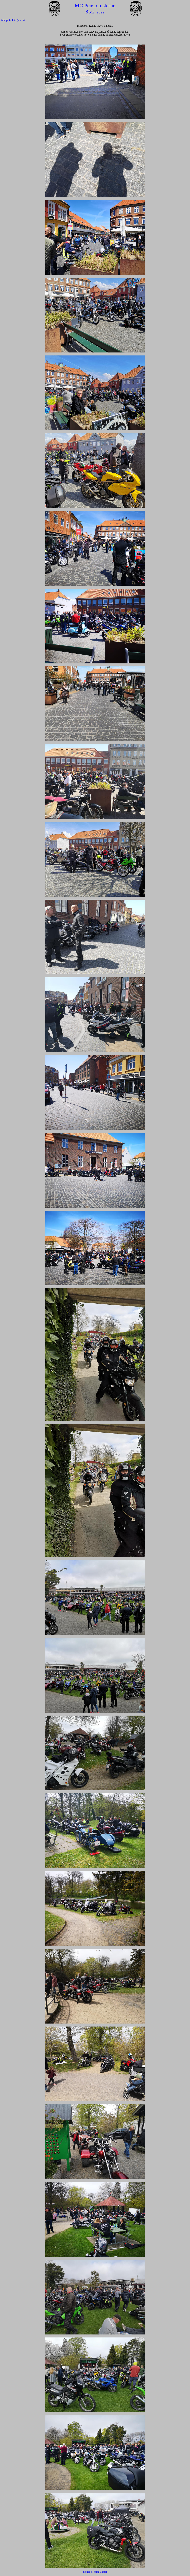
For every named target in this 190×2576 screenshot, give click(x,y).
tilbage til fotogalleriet (13, 20)
